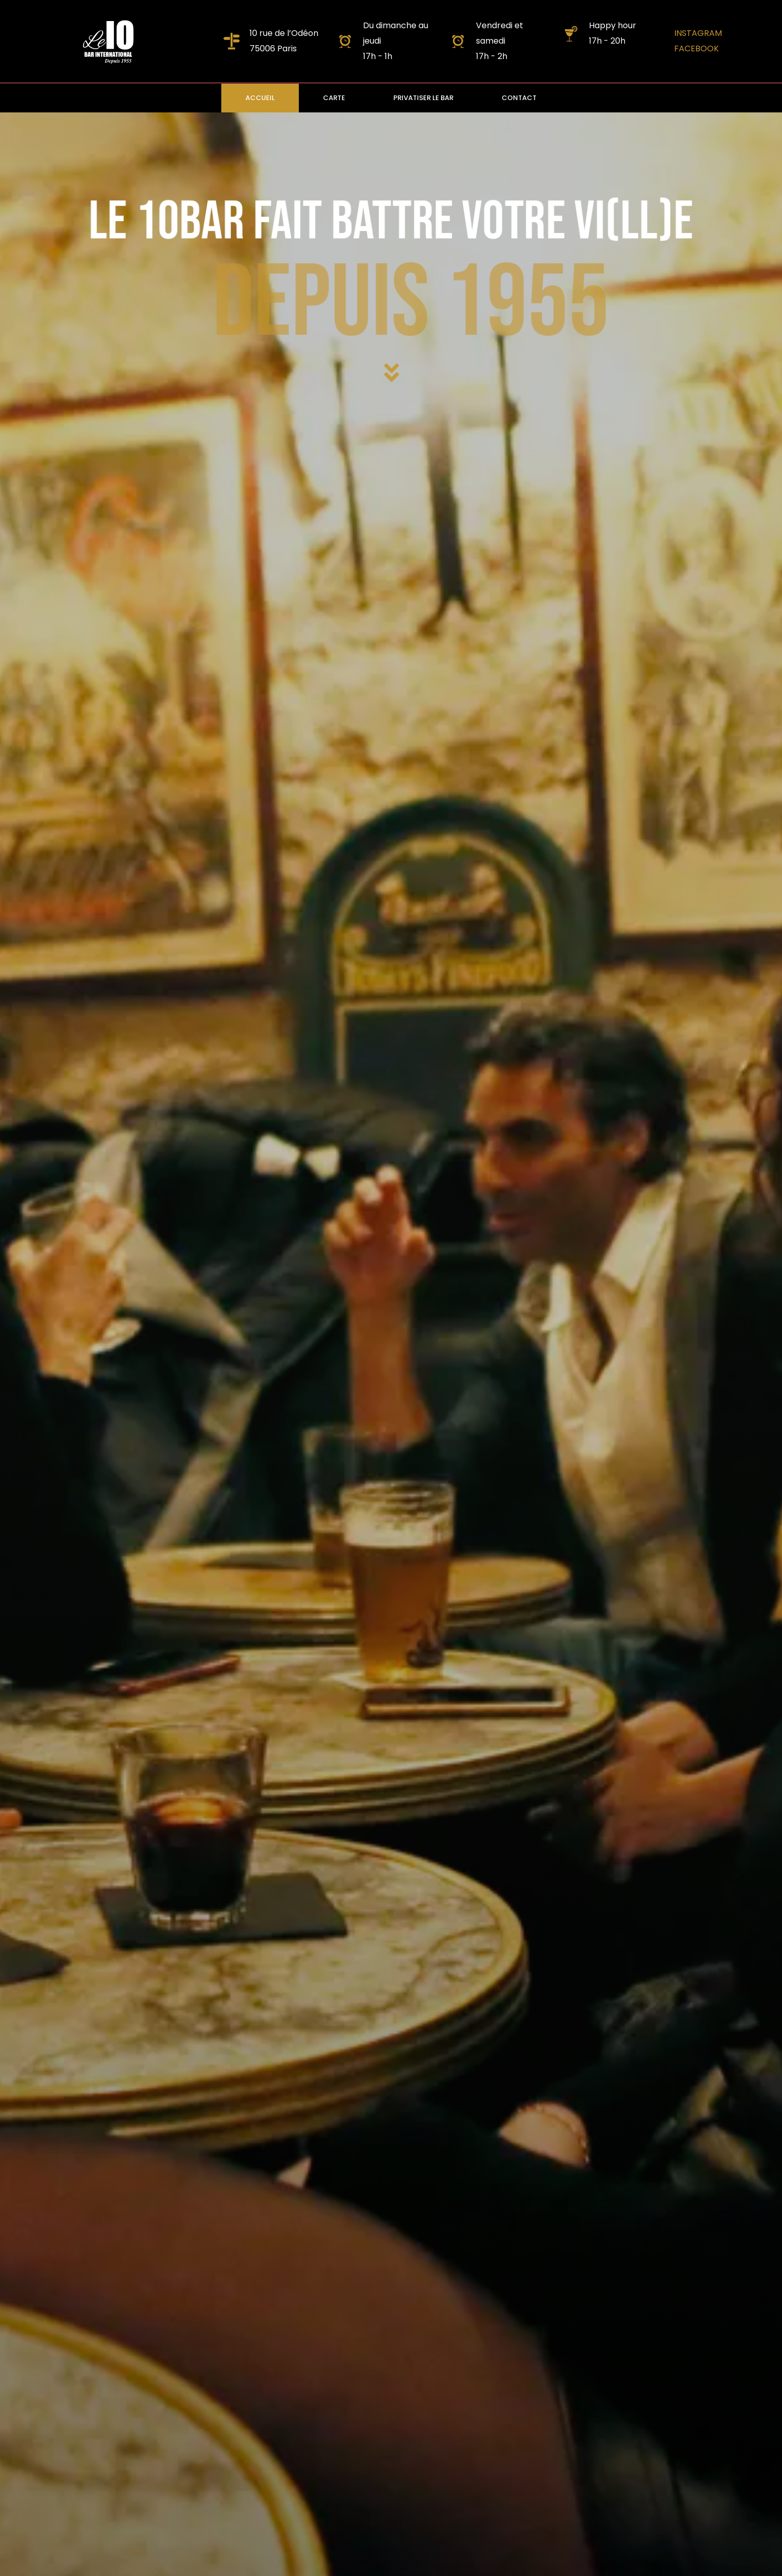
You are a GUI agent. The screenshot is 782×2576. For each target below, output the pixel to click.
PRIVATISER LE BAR (423, 98)
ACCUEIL (260, 98)
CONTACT (519, 98)
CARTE (334, 98)
